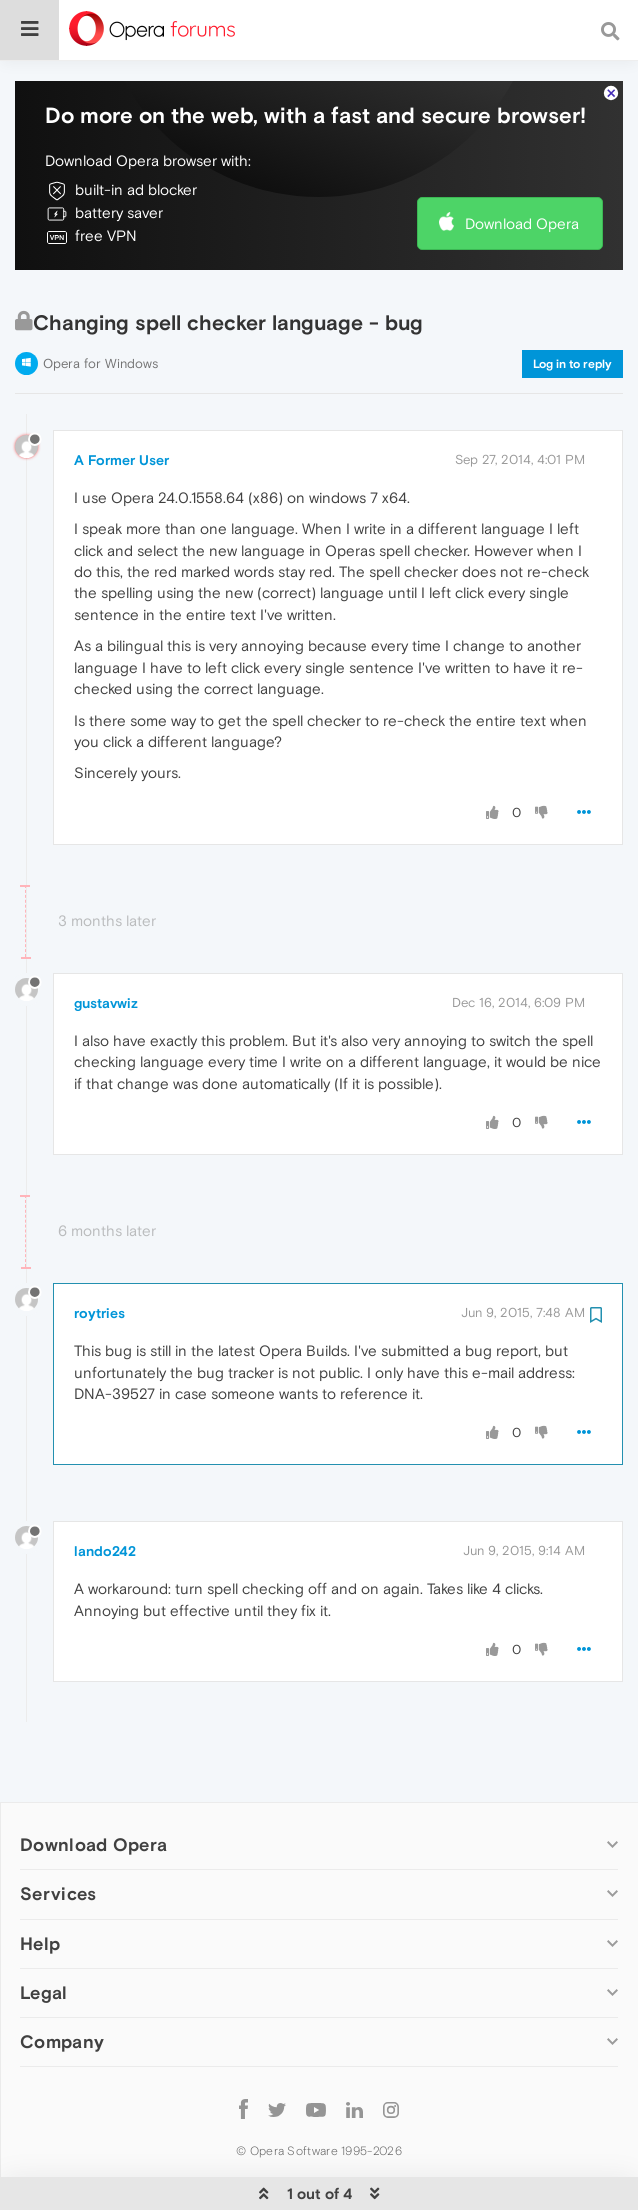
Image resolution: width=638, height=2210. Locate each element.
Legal (44, 1931)
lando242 (105, 1490)
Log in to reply (572, 303)
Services (58, 1832)
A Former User (121, 399)
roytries (99, 1252)
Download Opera (522, 162)
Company (62, 1980)
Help (40, 1882)
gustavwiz (106, 942)
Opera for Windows (100, 302)
